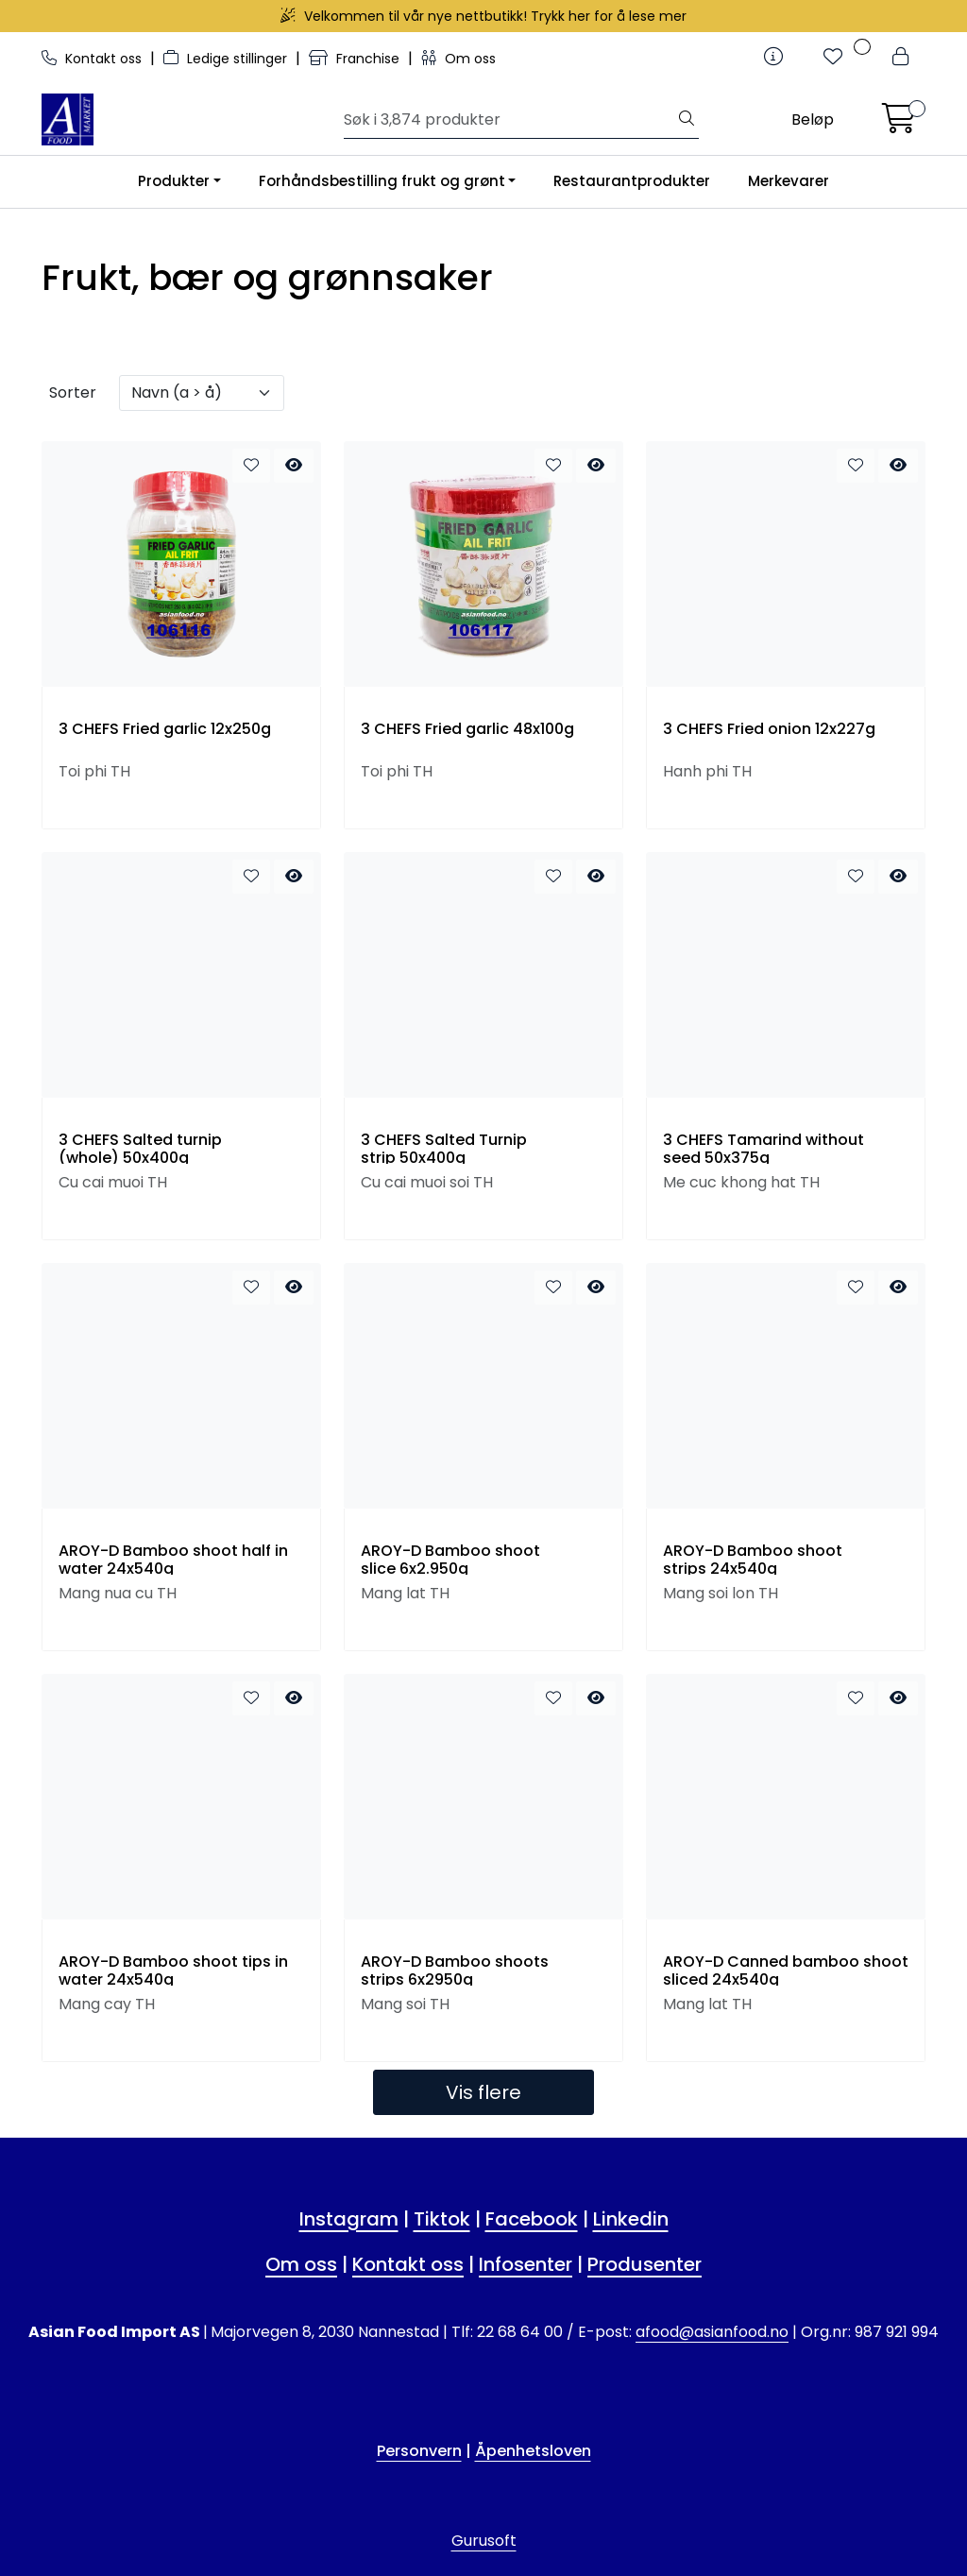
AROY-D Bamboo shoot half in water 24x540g (173, 1560)
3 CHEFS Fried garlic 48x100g (467, 729)
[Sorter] (201, 393)
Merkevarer (788, 181)
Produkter (174, 181)
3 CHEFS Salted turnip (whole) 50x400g (140, 1149)
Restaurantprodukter (631, 181)
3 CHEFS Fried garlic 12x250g (165, 729)
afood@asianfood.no (712, 2332)
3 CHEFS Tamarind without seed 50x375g (763, 1149)
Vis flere (483, 2092)
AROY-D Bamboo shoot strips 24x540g (752, 1560)
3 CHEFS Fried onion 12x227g (769, 729)
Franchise (356, 58)
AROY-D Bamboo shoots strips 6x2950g (455, 1970)
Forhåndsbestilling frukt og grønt (382, 181)
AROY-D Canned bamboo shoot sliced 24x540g (785, 1970)
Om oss (458, 58)
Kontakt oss (93, 58)
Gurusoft (484, 2540)
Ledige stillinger (227, 58)
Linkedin (631, 2219)
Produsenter (644, 2264)
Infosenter (525, 2264)
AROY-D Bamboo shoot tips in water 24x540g (173, 1970)
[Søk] (509, 120)
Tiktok (442, 2219)
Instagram (349, 2219)
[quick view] (294, 466)
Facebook (531, 2219)
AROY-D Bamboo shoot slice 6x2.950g (450, 1560)
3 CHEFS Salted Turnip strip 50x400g (444, 1149)
